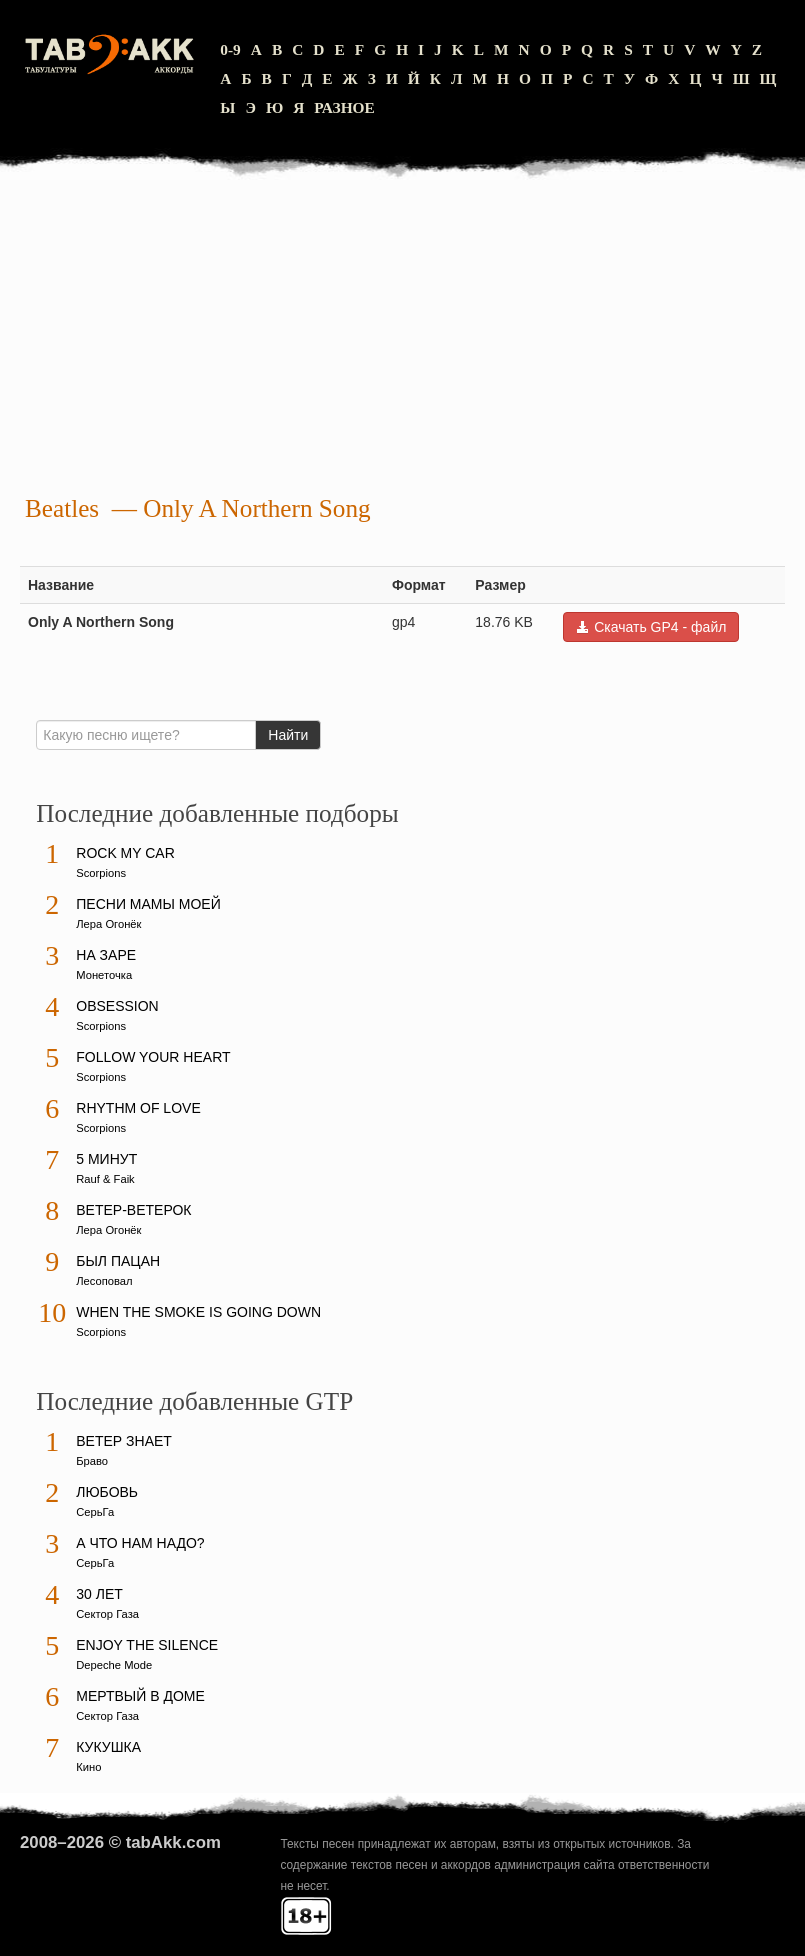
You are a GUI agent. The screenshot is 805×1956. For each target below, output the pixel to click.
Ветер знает (124, 1441)
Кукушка (108, 1747)
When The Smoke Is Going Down (198, 1312)
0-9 (230, 49)
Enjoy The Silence (147, 1645)
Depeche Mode (114, 1665)
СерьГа (95, 1512)
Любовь (107, 1492)
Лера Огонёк (108, 924)
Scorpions (101, 873)
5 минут (106, 1159)
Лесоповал (104, 1281)
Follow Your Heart (153, 1057)
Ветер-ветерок (133, 1210)
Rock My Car (125, 853)
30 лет (99, 1594)
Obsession (117, 1006)
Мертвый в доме (140, 1696)
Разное (344, 107)
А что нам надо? (140, 1543)
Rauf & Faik (105, 1179)
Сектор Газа (107, 1614)
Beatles (62, 508)
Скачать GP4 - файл (651, 627)
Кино (88, 1767)
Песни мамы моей (148, 904)
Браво (92, 1461)
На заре (106, 955)
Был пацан (118, 1261)
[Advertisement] (402, 340)
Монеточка (104, 975)
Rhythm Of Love (138, 1108)
